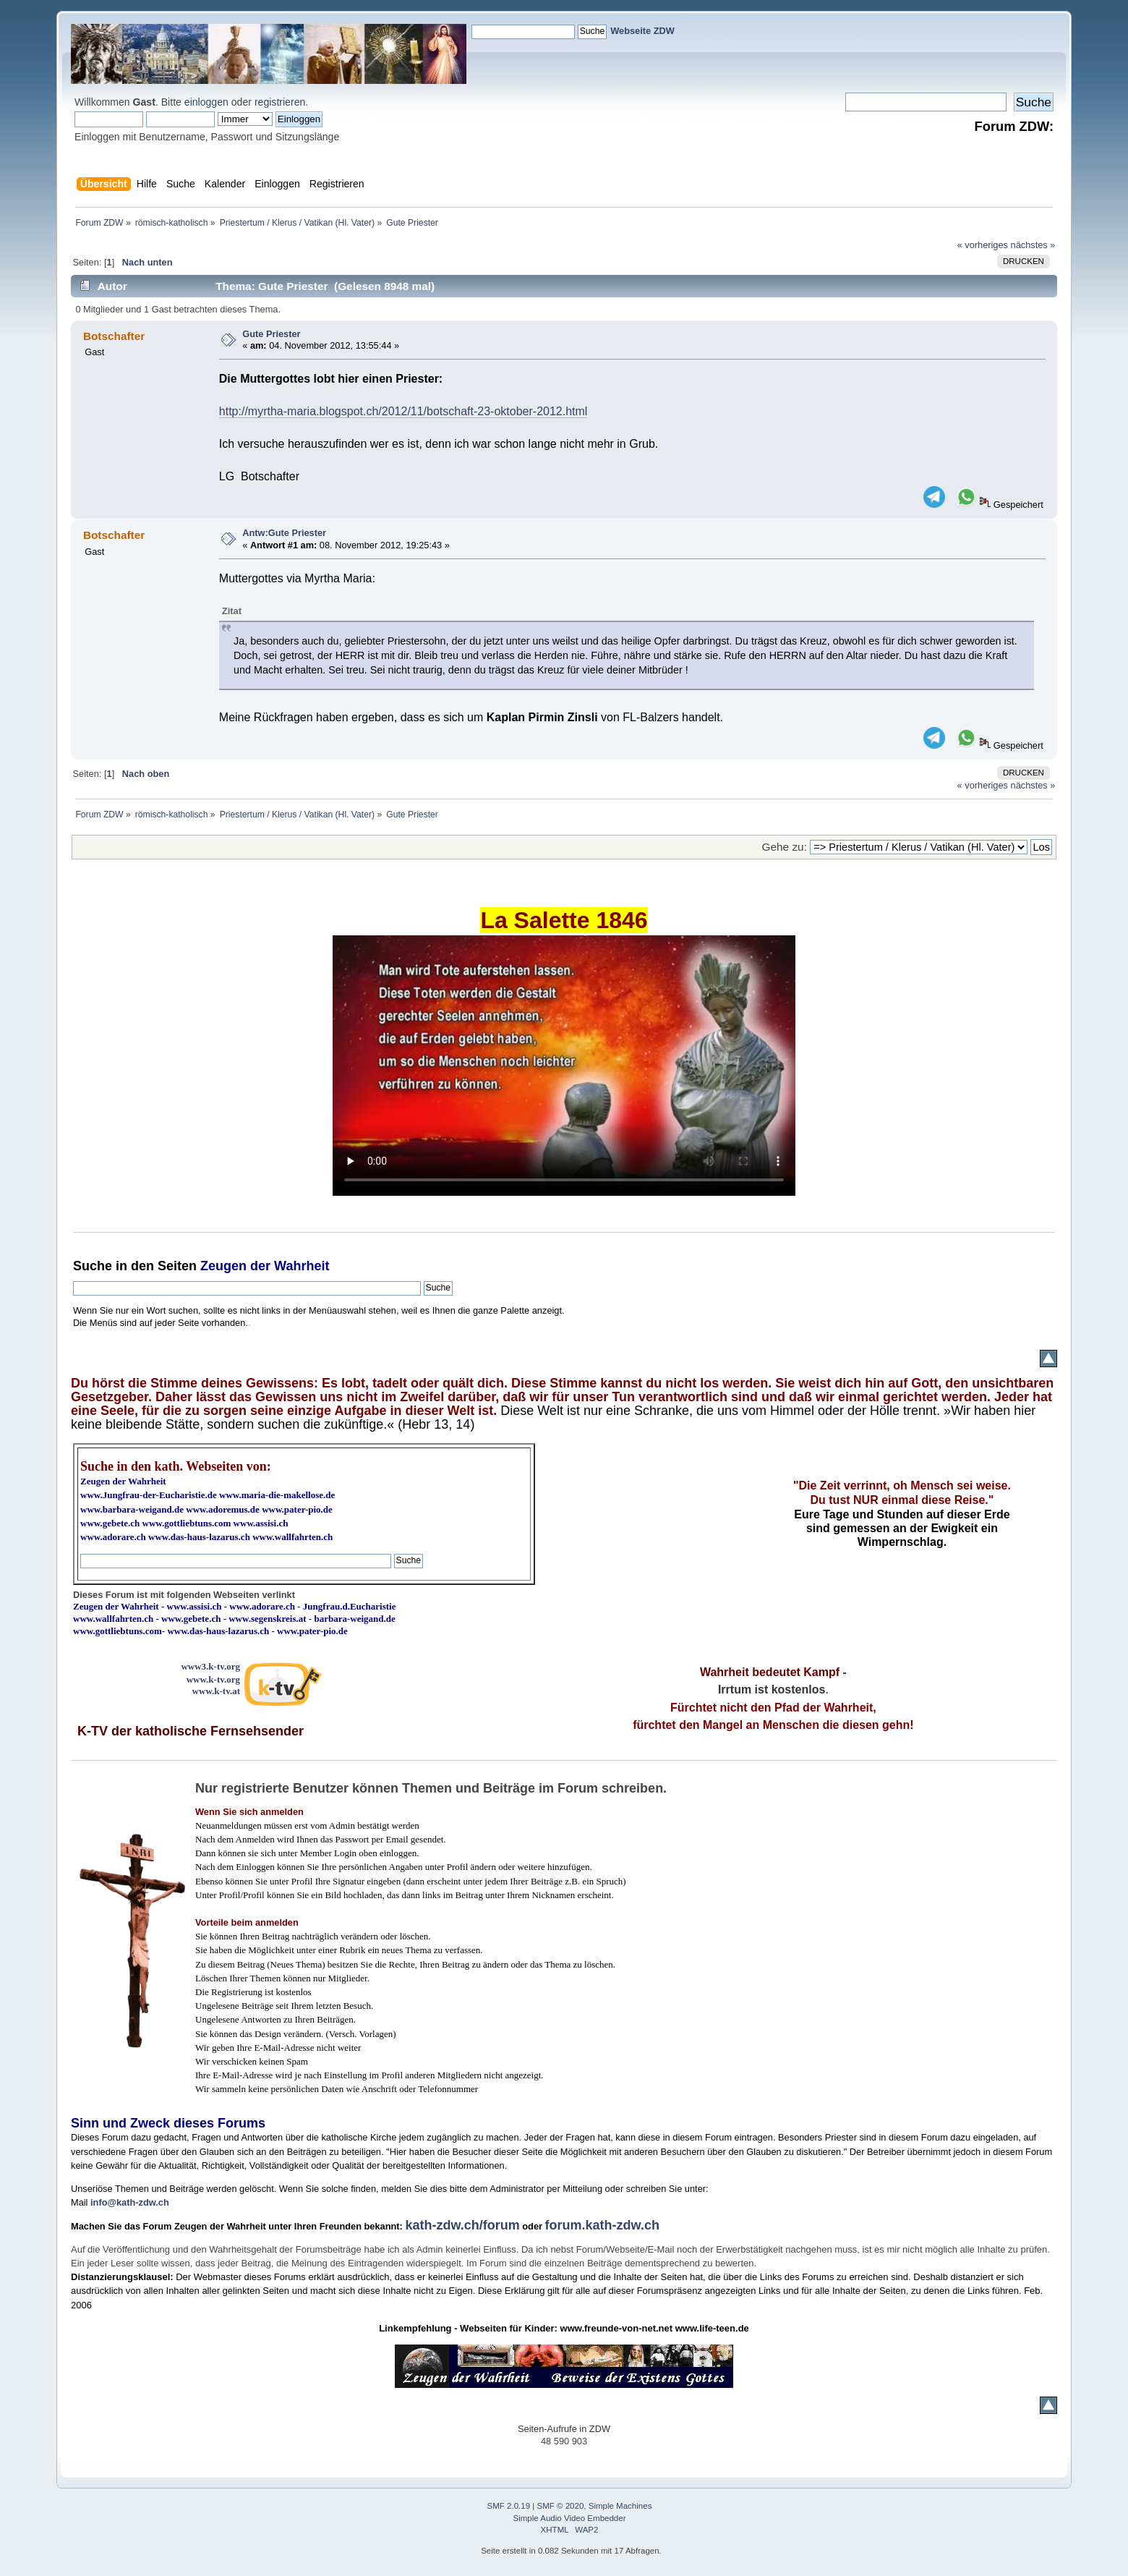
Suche (92, 1266)
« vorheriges (982, 244)
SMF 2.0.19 (509, 2505)
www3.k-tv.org (210, 1666)
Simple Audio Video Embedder (569, 2518)
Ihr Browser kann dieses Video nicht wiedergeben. (564, 1065)
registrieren (280, 102)
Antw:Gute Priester (284, 532)
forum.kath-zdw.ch (602, 2225)
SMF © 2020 (560, 2505)
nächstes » (1033, 244)
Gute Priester (271, 333)
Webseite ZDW (642, 30)
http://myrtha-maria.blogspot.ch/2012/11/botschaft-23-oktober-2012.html (403, 411)
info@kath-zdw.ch (129, 2202)
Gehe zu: (784, 847)
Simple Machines (620, 2505)
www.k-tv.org (213, 1679)
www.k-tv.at (216, 1691)
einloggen (206, 102)
